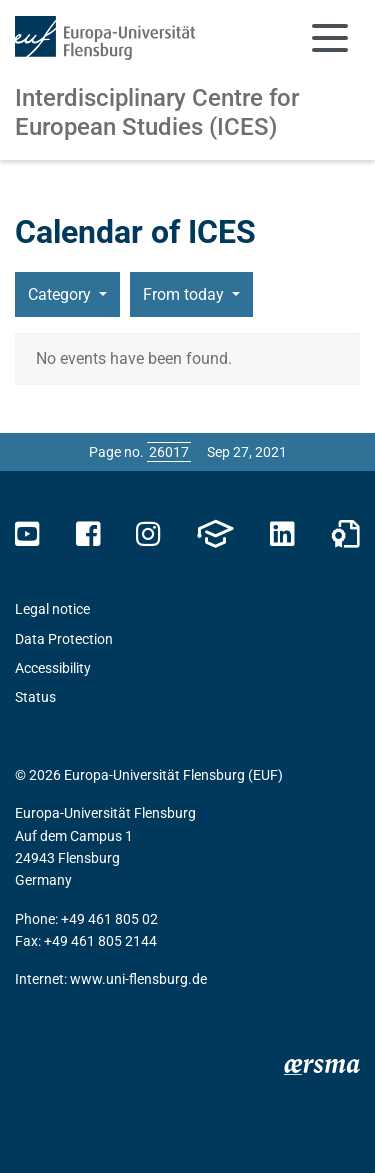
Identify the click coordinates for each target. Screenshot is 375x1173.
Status (35, 697)
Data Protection (64, 639)
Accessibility (53, 668)
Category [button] (61, 294)
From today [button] (185, 294)
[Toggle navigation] (330, 38)
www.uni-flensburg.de (138, 979)
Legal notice (52, 609)
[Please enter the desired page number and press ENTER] (169, 452)
